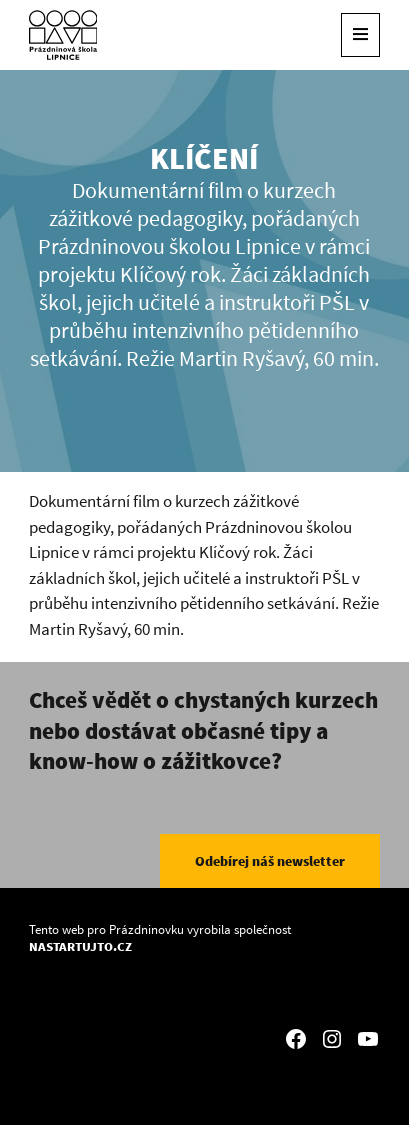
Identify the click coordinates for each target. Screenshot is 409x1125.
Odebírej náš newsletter (270, 861)
